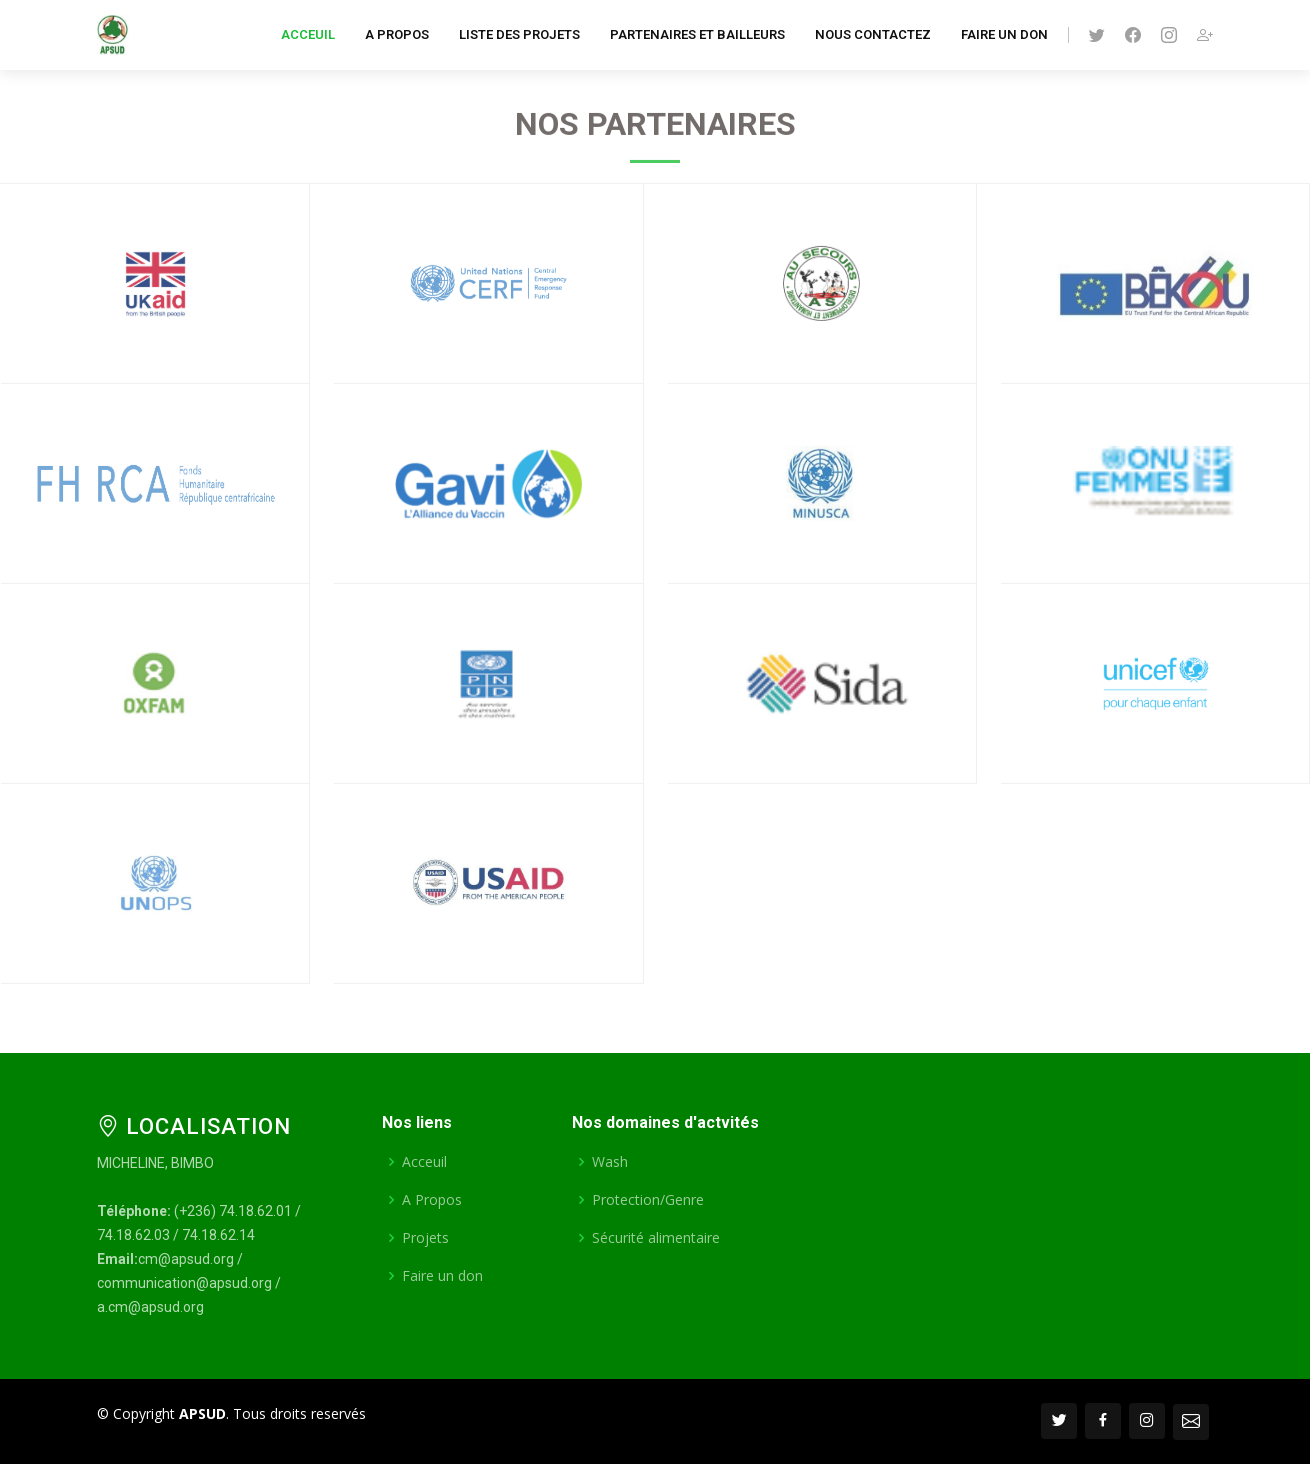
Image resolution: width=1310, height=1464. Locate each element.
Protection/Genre (648, 1200)
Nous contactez (873, 34)
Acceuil (308, 34)
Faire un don (1004, 34)
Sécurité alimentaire (656, 1238)
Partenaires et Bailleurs (697, 34)
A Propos (397, 34)
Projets (425, 1238)
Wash (610, 1162)
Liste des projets (519, 34)
